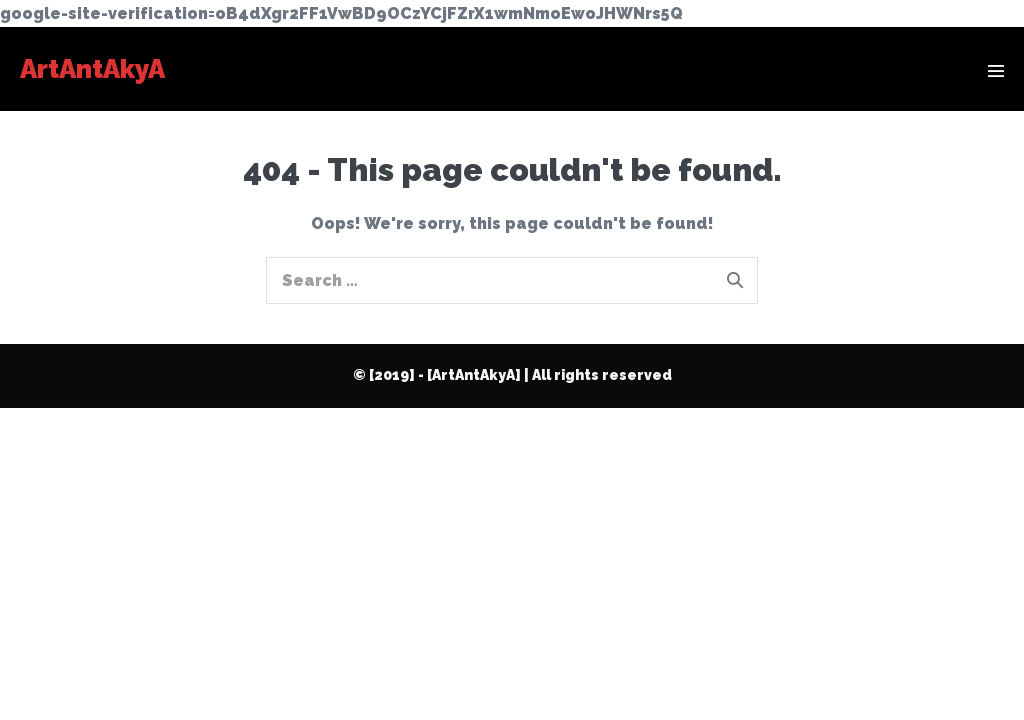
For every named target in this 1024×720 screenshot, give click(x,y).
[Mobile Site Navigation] (996, 71)
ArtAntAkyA (92, 69)
